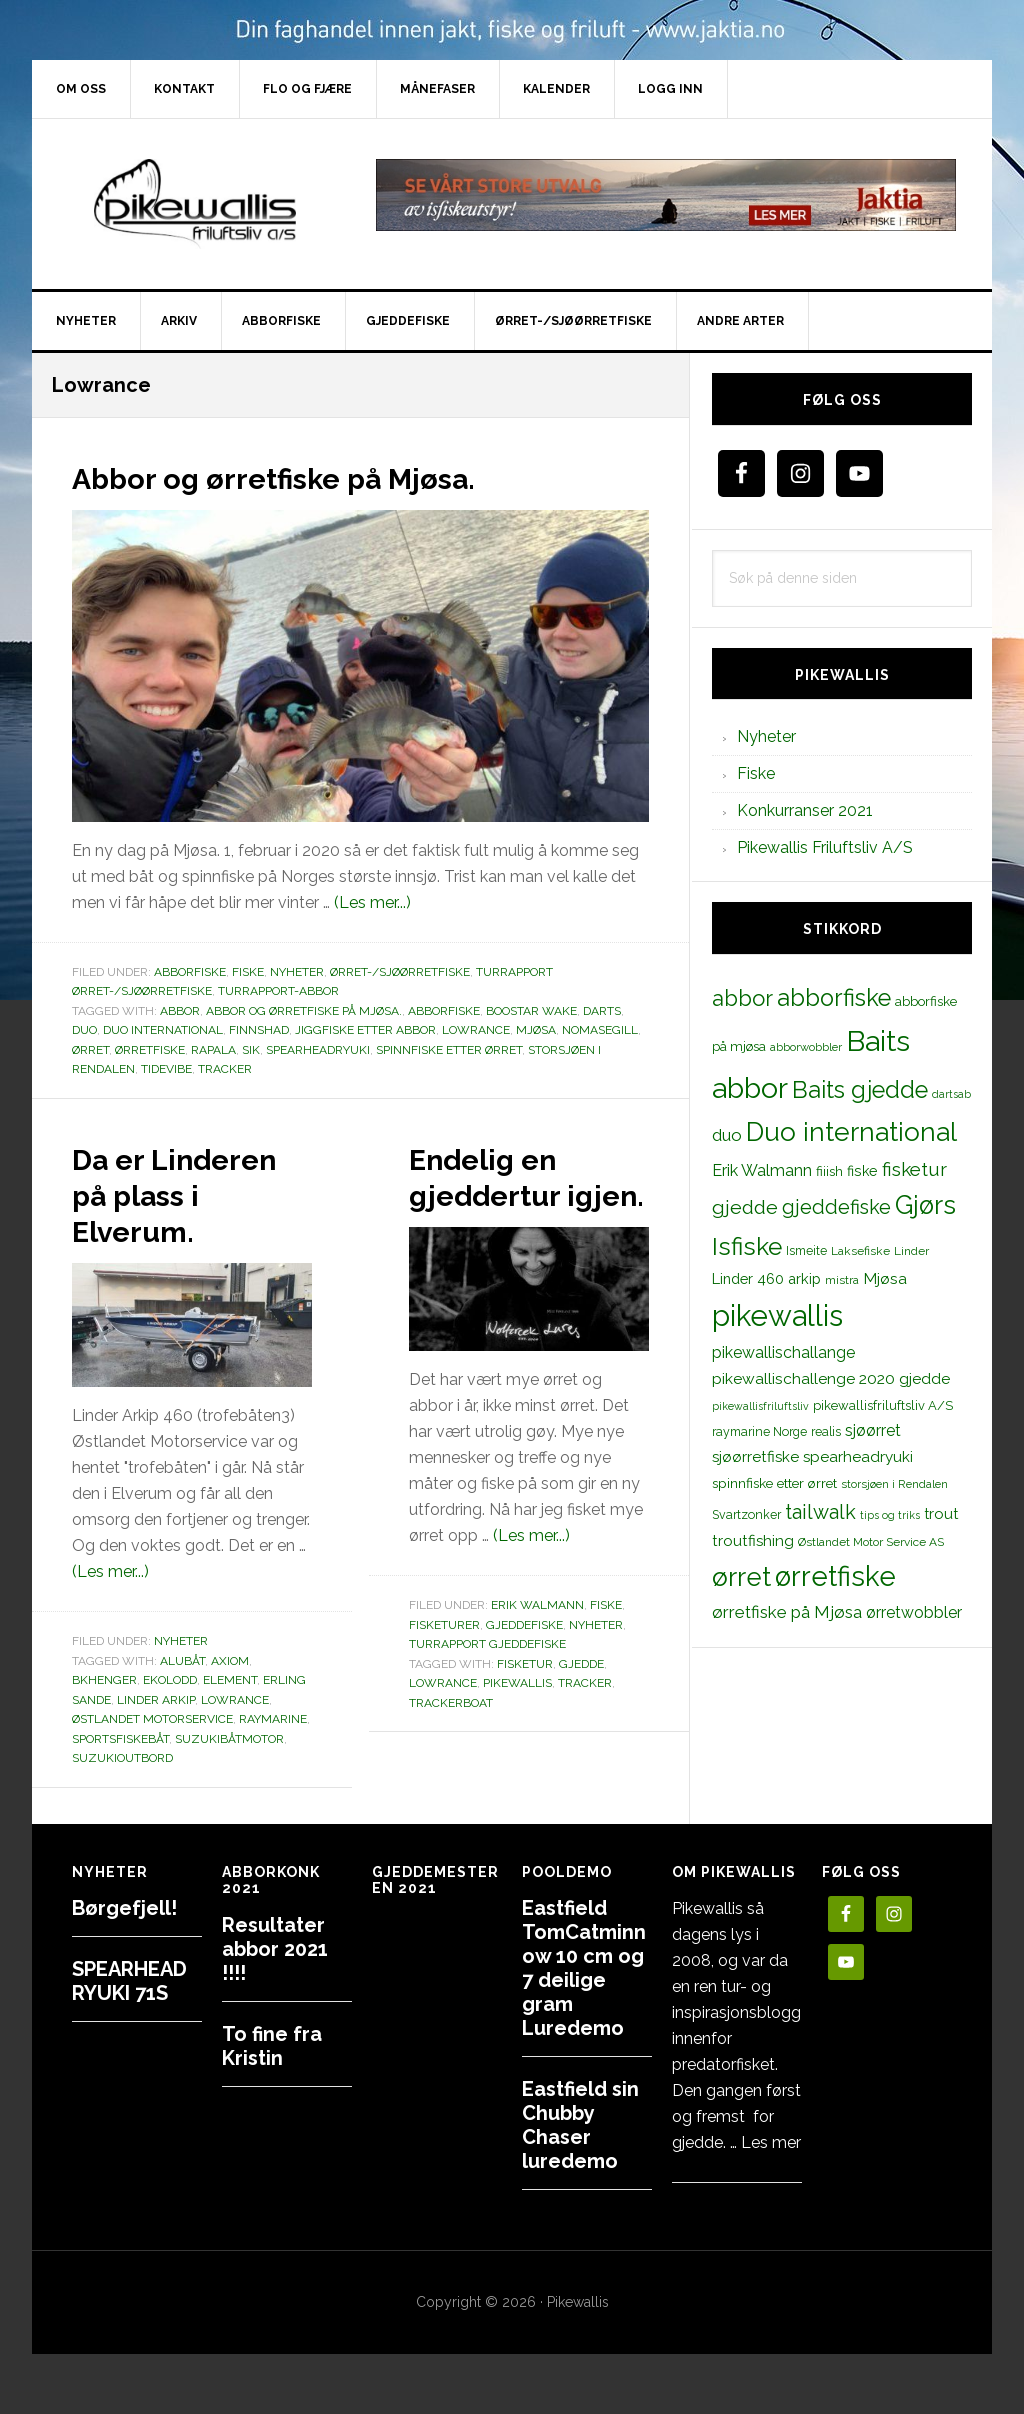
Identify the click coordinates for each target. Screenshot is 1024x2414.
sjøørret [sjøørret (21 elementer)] (873, 1430)
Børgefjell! (124, 1908)
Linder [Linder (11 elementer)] (911, 1251)
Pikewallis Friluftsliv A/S (825, 847)
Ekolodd (170, 1716)
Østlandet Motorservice (152, 1755)
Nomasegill (600, 1030)
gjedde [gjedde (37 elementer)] (745, 1207)
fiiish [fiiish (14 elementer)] (829, 1171)
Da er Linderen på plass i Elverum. (176, 1211)
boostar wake (531, 1011)
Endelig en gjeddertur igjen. (502, 1193)
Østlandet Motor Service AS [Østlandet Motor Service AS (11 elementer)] (871, 1542)
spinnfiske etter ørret (449, 1050)
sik (251, 1050)
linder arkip (156, 1736)
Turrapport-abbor (278, 991)
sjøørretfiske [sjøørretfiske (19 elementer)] (755, 1457)
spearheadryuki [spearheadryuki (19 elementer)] (858, 1457)
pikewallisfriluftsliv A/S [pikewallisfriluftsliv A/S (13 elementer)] (883, 1405)
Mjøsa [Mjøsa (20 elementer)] (885, 1278)
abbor (180, 1011)
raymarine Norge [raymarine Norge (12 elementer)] (759, 1431)
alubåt (182, 1697)
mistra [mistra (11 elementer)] (842, 1280)
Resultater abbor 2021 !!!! (275, 1949)
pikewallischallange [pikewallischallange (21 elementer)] (783, 1352)
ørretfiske (150, 1050)
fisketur (525, 1700)
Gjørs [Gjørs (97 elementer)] (925, 1205)
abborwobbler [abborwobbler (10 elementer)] (806, 1047)
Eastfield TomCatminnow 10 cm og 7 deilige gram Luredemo (584, 1968)
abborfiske (444, 1011)
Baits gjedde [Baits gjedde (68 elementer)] (860, 1090)
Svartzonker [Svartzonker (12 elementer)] (746, 1514)
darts (602, 1011)
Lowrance (476, 1030)
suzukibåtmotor (229, 1775)
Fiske (248, 972)
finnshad (259, 1030)
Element (230, 1716)
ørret (90, 1050)
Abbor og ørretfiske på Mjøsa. (324, 476)
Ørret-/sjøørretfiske (400, 972)
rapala (213, 1050)
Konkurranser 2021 (805, 810)
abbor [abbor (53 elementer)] (742, 998)
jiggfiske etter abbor (365, 1030)
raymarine (273, 1755)
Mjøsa (536, 1030)
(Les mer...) (372, 902)
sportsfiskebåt (120, 1775)
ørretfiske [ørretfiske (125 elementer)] (835, 1576)
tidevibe (166, 1069)
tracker (225, 1069)
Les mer (771, 2142)
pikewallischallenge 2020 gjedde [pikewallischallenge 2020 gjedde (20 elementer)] (831, 1378)
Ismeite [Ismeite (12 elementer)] (806, 1250)
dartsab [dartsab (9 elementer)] (951, 1094)
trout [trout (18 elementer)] (941, 1513)
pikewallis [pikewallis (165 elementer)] (777, 1315)
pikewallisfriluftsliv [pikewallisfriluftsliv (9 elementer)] (760, 1406)
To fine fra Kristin (272, 2046)
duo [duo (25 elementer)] (727, 1135)
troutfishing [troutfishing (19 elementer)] (753, 1541)
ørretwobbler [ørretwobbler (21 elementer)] (914, 1612)
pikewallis (517, 1719)
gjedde (581, 1700)
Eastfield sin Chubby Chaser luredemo (580, 2125)
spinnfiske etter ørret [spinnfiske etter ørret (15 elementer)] (774, 1483)
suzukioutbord (122, 1794)
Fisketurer (444, 1661)
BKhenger (104, 1716)
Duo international (163, 1030)
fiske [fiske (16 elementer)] (862, 1171)
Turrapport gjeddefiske (487, 1680)
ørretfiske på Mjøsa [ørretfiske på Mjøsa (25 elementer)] (787, 1612)
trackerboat (451, 1739)
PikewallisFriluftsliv (202, 204)
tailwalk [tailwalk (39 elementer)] (820, 1512)
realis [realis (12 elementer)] (826, 1431)
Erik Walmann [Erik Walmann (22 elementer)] (762, 1170)
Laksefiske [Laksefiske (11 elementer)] (860, 1251)
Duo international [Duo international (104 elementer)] (851, 1131)
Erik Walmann (537, 1641)
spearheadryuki (318, 1050)
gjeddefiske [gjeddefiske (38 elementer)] (836, 1207)
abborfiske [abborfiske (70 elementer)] (834, 998)
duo (84, 1030)
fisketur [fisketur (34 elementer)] (914, 1169)
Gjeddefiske (524, 1661)
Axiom (230, 1697)
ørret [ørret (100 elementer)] (741, 1577)
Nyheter (297, 972)
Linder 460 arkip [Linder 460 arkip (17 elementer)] (766, 1278)
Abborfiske (190, 972)
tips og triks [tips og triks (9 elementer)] (890, 1515)
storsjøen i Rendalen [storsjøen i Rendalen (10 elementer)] (894, 1484)
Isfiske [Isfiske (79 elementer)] (747, 1246)
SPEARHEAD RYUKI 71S (129, 1981)
